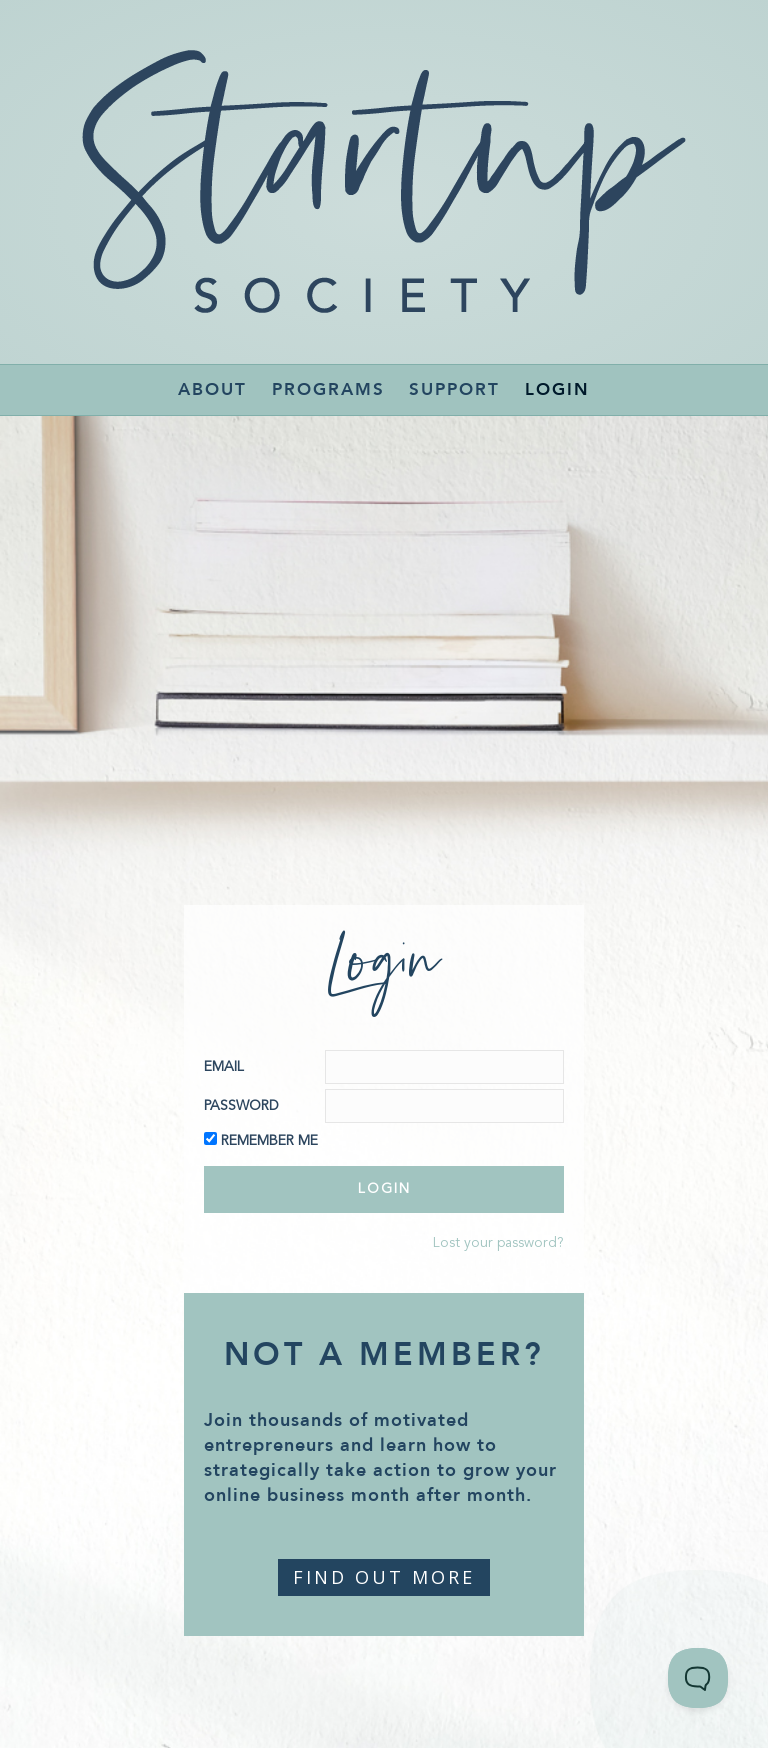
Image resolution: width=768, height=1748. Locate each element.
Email (224, 1067)
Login (557, 389)
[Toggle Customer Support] (698, 1678)
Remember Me (269, 1141)
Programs (328, 389)
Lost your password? (498, 1243)
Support (454, 389)
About (212, 389)
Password (241, 1106)
